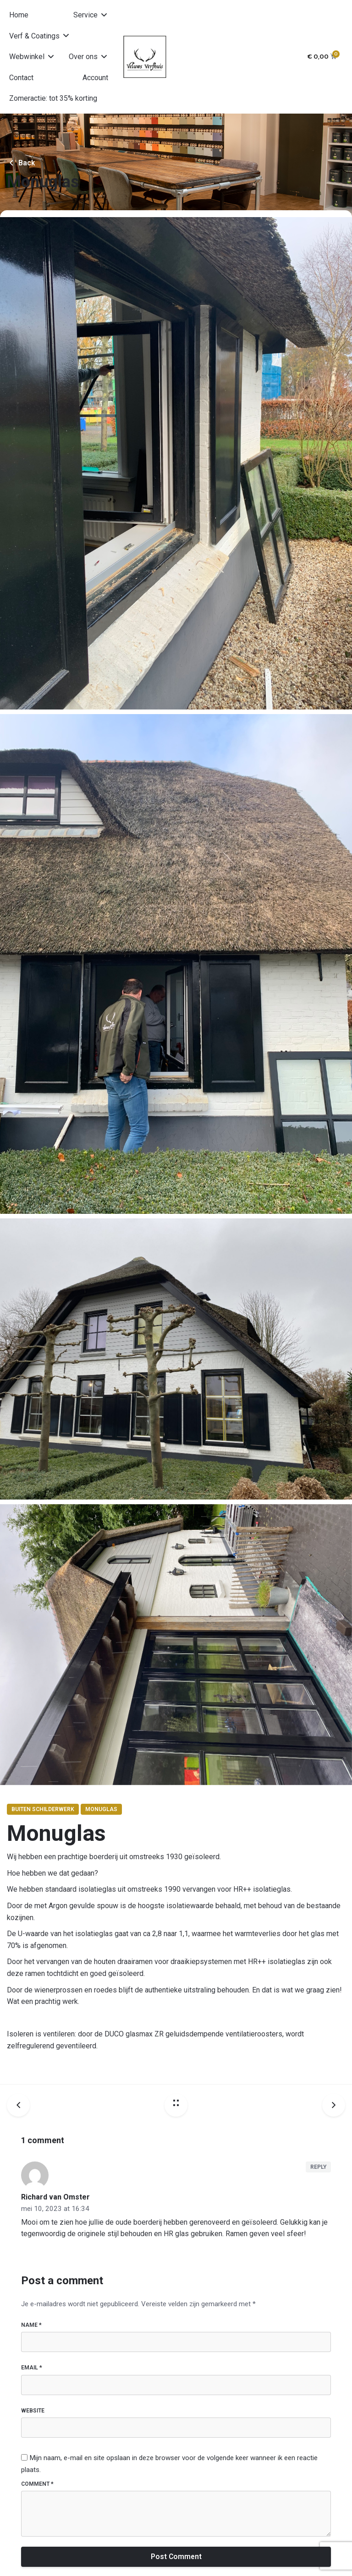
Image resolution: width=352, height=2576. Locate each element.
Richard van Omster (55, 2197)
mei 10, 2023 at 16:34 (55, 2209)
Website (32, 2410)
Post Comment (176, 2556)
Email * (31, 2367)
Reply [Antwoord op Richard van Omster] (318, 2167)
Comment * (37, 2484)
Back (21, 163)
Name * (31, 2325)
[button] (91, 15)
